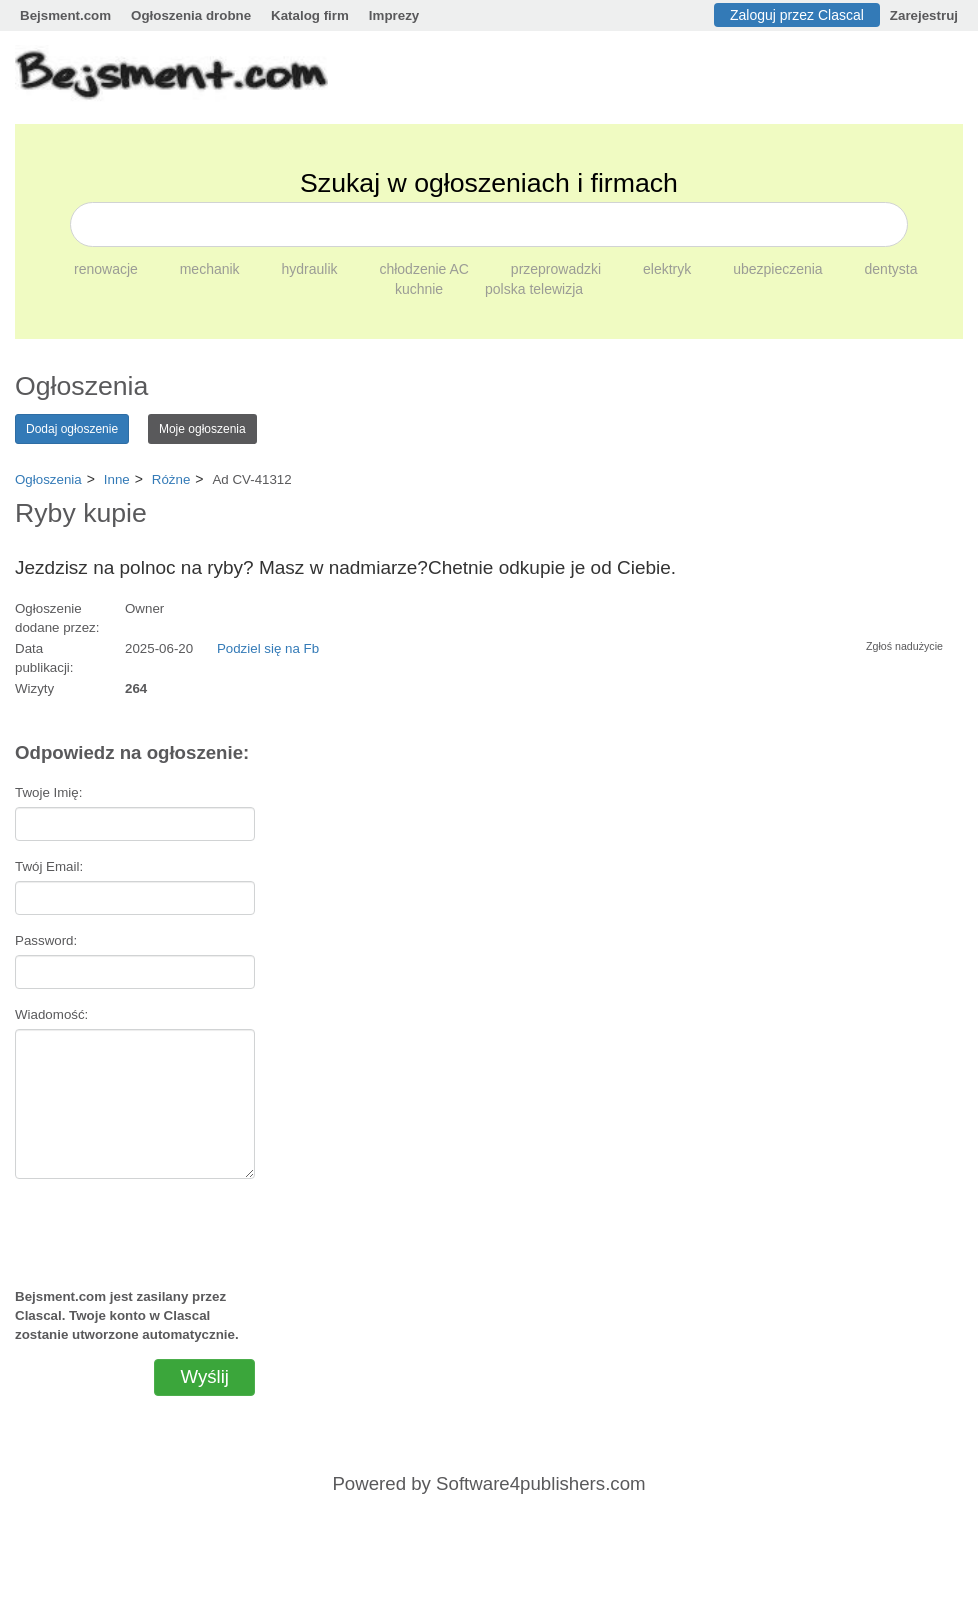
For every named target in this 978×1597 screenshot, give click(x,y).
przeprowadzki (558, 269)
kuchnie (421, 289)
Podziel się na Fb (268, 648)
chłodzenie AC (425, 269)
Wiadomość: (51, 1014)
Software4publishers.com (540, 1483)
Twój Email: (49, 866)
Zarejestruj (924, 15)
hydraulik (312, 269)
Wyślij (204, 1376)
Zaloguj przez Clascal (797, 15)
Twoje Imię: (48, 792)
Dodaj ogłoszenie (72, 429)
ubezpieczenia (779, 269)
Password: (46, 940)
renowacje (108, 269)
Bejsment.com (65, 15)
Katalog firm (310, 15)
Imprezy (394, 15)
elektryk (669, 269)
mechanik (212, 269)
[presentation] (135, 1225)
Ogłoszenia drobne (191, 15)
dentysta (891, 269)
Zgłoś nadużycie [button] (904, 646)
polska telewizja (534, 289)
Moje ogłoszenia (202, 429)
